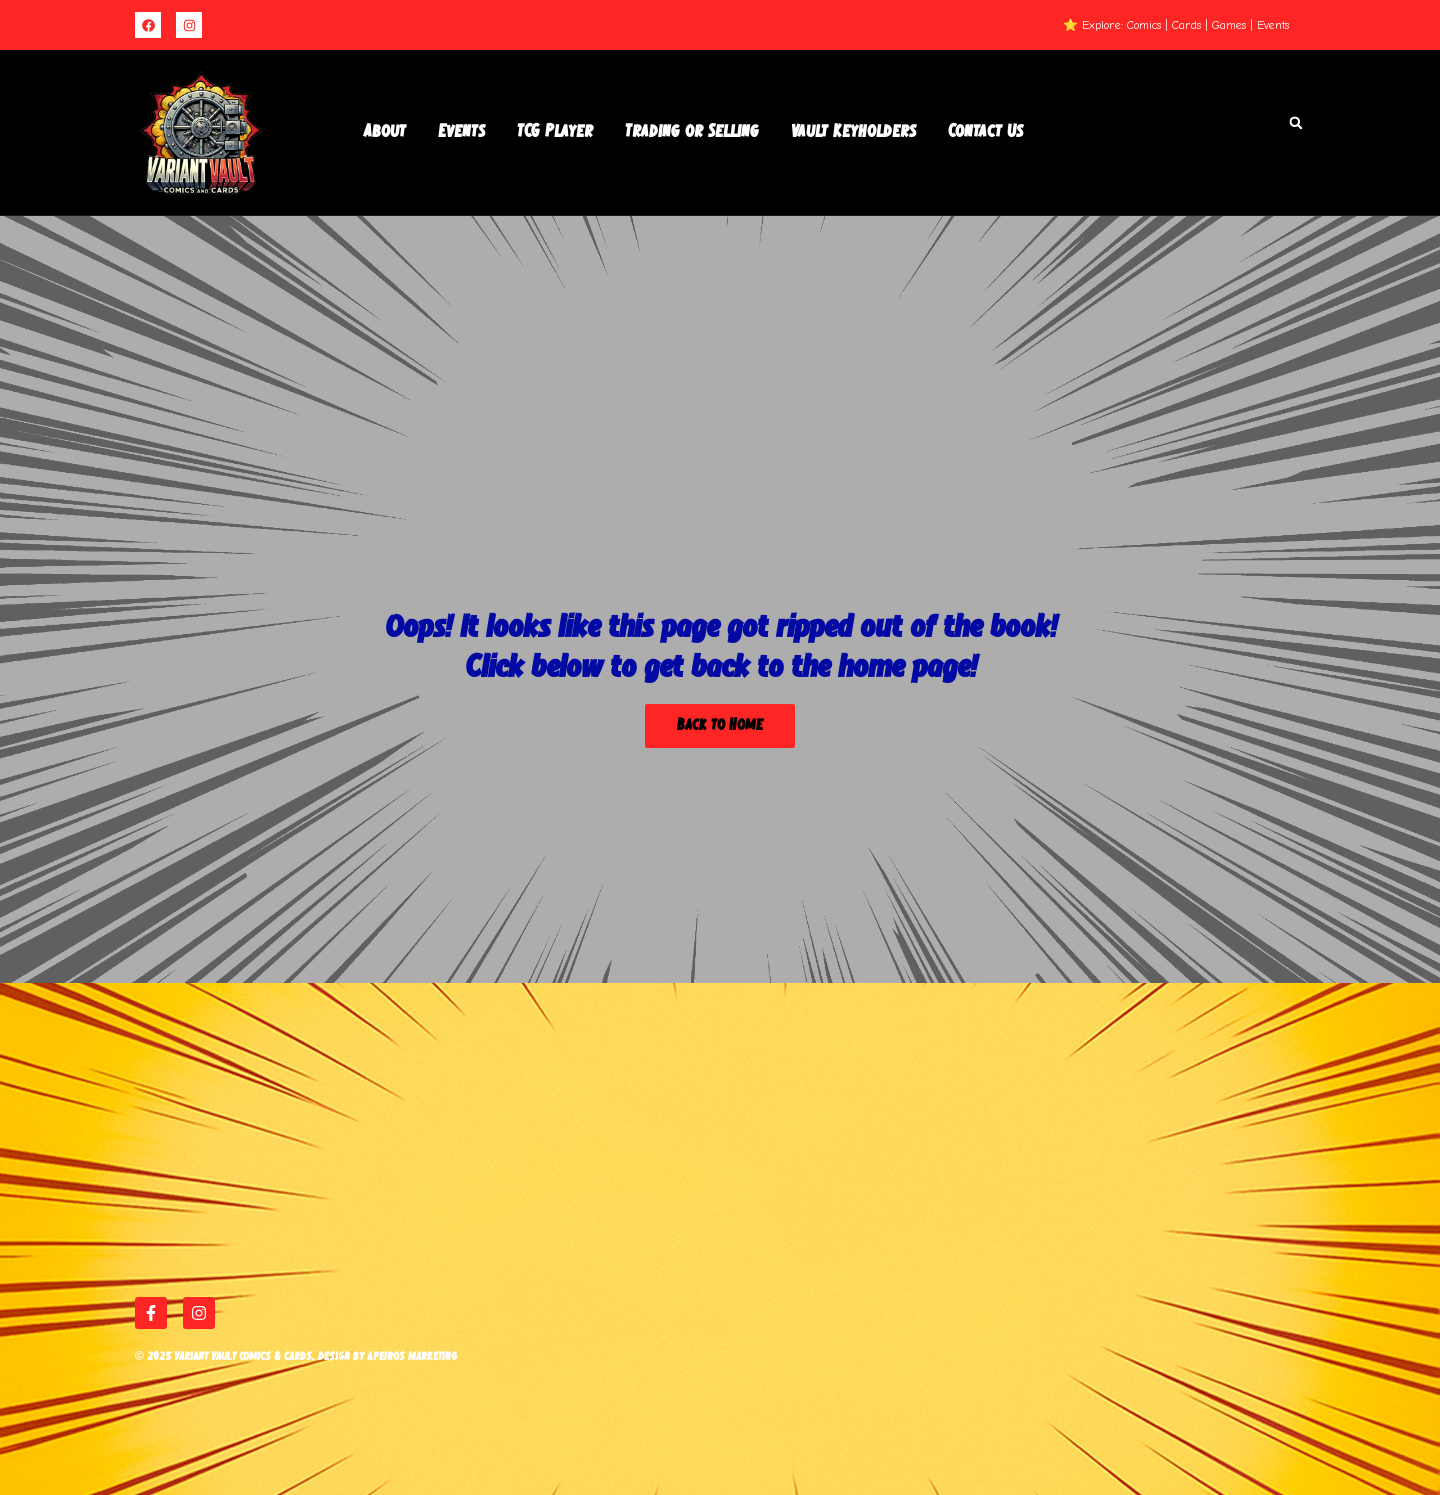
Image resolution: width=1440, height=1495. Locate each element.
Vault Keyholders (853, 132)
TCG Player (555, 132)
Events (461, 132)
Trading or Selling (692, 132)
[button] (1296, 123)
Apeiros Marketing (412, 1356)
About (385, 132)
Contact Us (985, 132)
